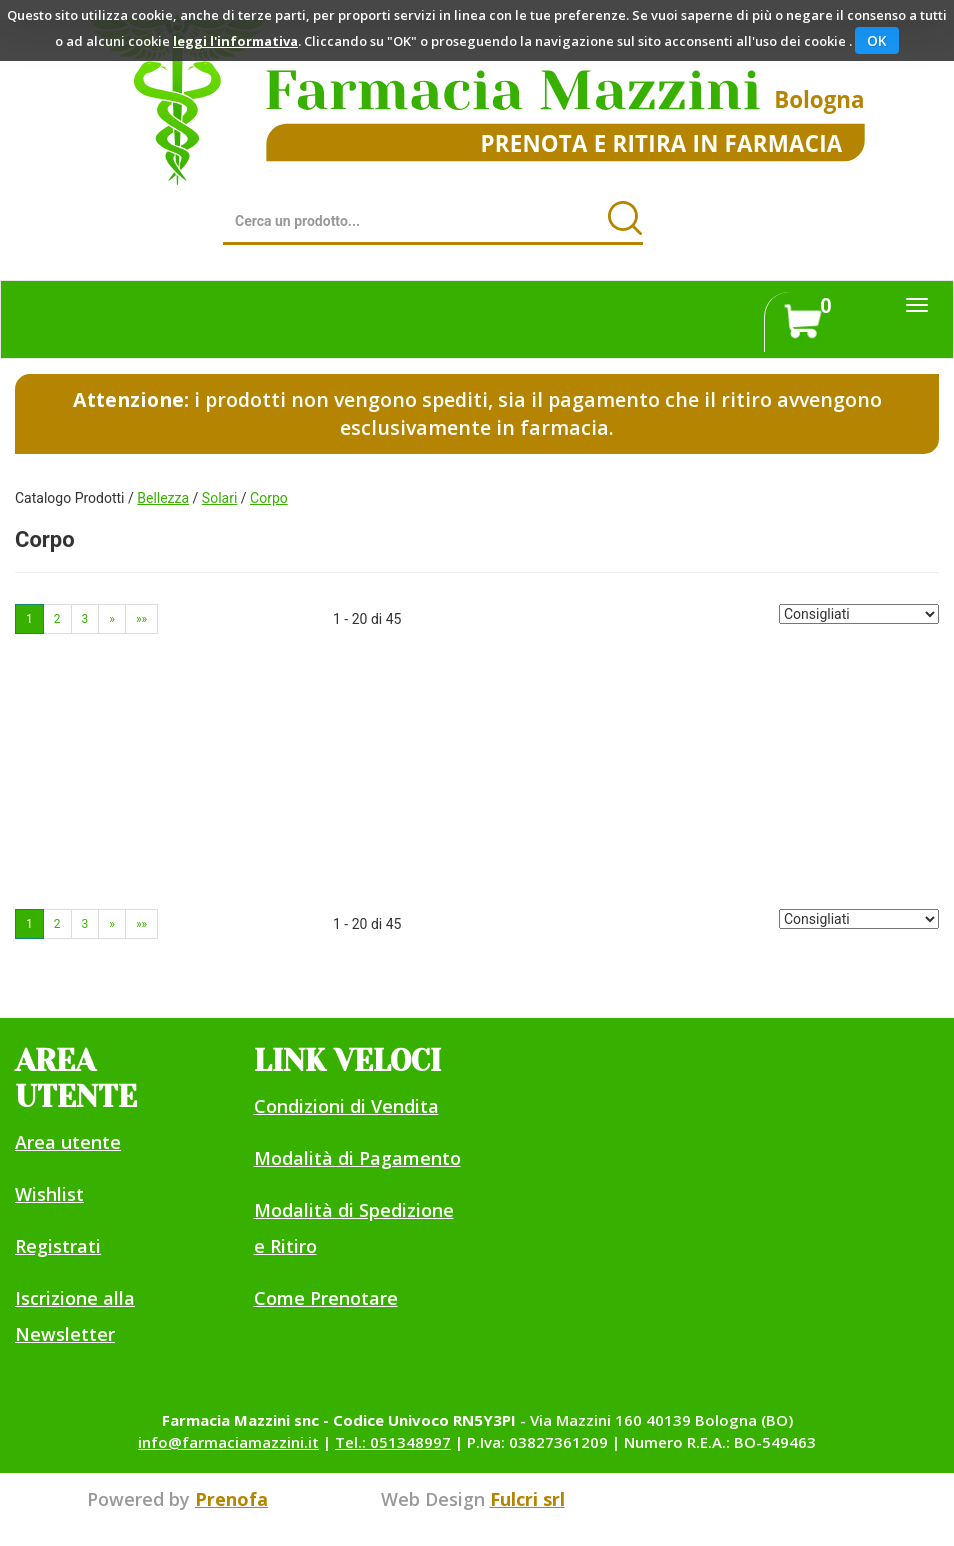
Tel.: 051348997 (393, 1442)
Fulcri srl (527, 1499)
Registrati (58, 1246)
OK (877, 40)
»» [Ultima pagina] (141, 619)
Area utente (68, 1142)
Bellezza (163, 498)
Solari (219, 498)
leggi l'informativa (235, 41)
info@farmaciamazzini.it (228, 1442)
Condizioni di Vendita (346, 1106)
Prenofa (231, 1499)
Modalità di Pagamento (357, 1158)
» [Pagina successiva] (112, 619)
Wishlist (49, 1194)
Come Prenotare (326, 1298)
